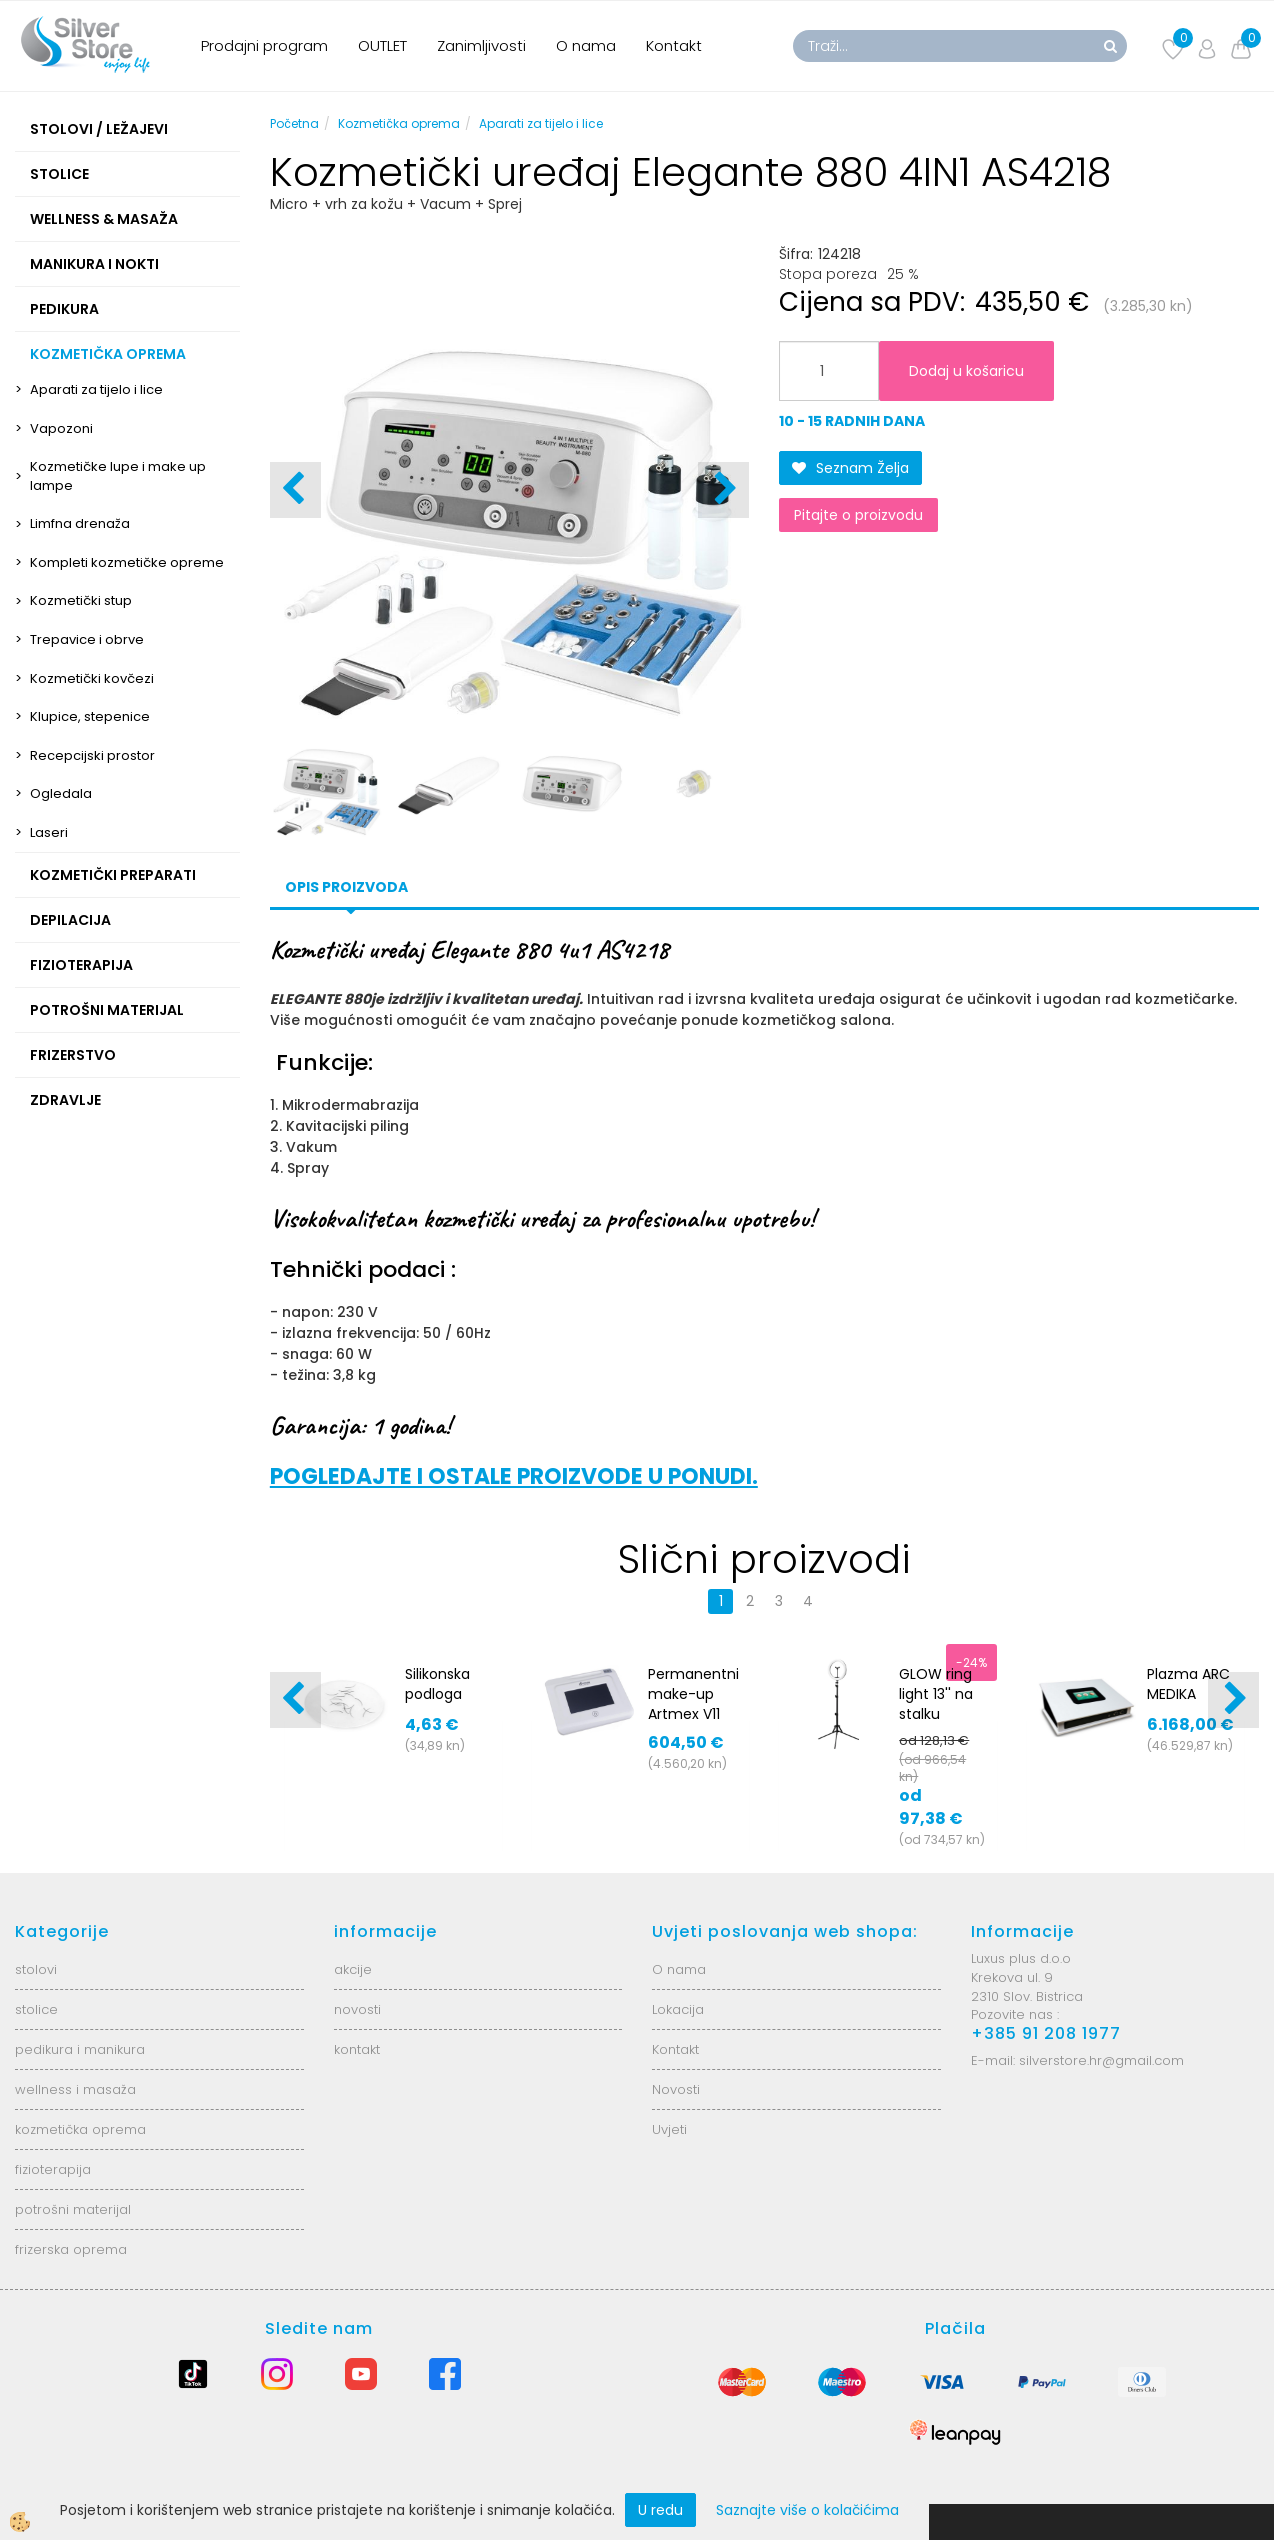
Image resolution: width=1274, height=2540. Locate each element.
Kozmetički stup (81, 600)
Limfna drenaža (80, 523)
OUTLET (382, 45)
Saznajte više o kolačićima (807, 2510)
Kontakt (674, 45)
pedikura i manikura (80, 2049)
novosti (357, 2009)
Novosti (676, 2089)
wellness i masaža (75, 2089)
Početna (294, 123)
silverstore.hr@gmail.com (1101, 2060)
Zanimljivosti (481, 45)
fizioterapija (53, 2169)
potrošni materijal (73, 2209)
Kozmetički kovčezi (92, 678)
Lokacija (678, 2009)
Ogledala (61, 793)
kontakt (357, 2049)
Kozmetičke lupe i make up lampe (118, 476)
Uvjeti (669, 2129)
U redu (660, 2510)
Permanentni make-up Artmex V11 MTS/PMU (693, 1704)
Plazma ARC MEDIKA (1188, 1684)
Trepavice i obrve (87, 639)
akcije (353, 1969)
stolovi (36, 1969)
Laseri (49, 832)
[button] (723, 490)
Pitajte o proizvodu (858, 515)
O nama (586, 45)
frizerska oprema (71, 2249)
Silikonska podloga (437, 1684)
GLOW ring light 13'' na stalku (936, 1694)
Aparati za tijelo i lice (96, 389)
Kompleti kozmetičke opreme (127, 562)
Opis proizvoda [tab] (346, 887)
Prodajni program (264, 45)
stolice (36, 2009)
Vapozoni (61, 428)
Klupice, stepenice (90, 716)
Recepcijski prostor (92, 755)
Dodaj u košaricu (966, 371)
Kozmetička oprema (399, 123)
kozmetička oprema (80, 2129)
